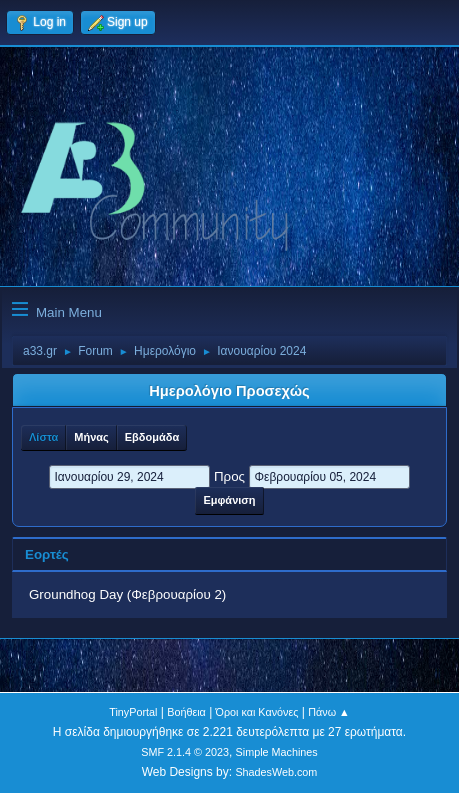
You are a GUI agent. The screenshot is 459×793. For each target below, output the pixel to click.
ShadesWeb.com (276, 772)
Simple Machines (277, 752)
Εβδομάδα (152, 437)
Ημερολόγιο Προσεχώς (229, 391)
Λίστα (43, 437)
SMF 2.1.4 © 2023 (185, 752)
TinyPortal (133, 712)
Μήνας (91, 437)
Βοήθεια (186, 712)
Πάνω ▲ (329, 712)
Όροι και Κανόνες (257, 712)
